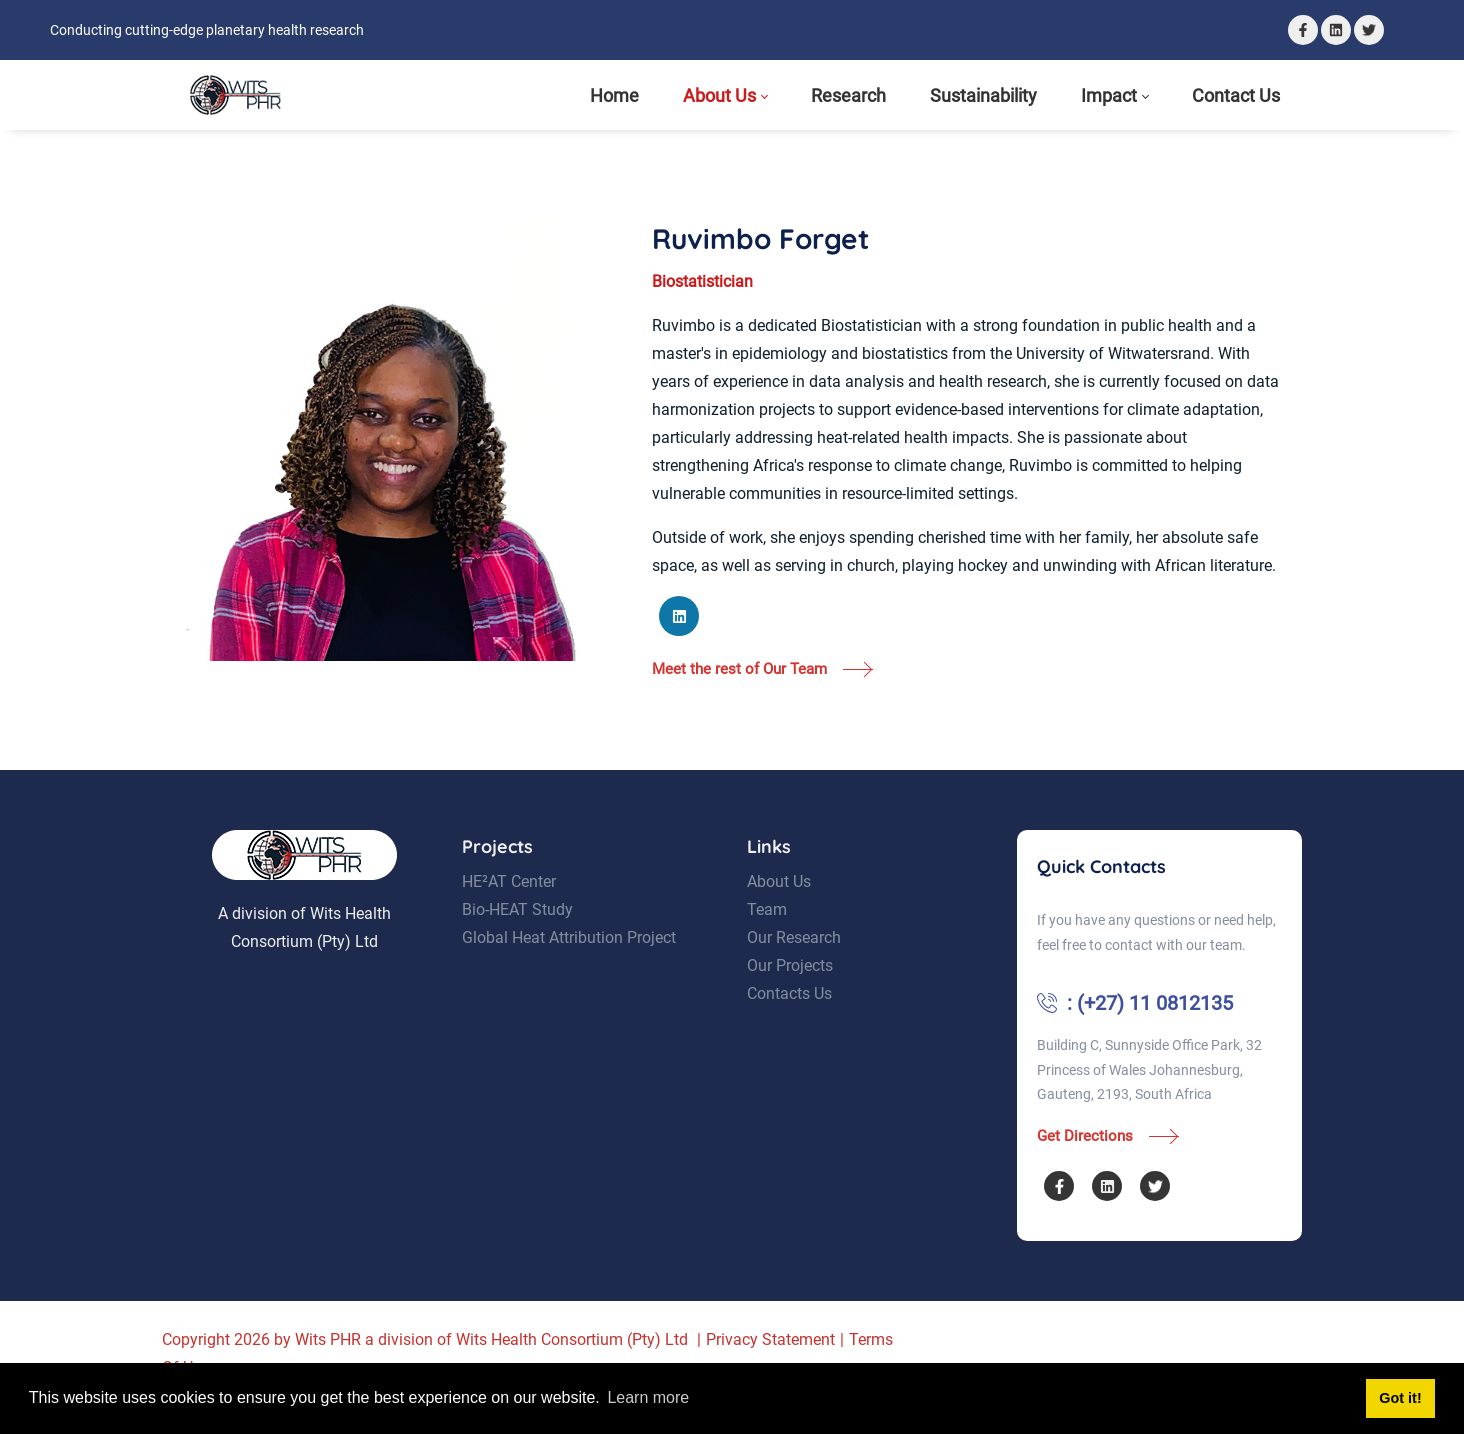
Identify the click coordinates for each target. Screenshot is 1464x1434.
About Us (779, 909)
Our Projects (790, 993)
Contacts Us (789, 1021)
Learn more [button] (648, 1397)
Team (767, 937)
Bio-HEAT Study (517, 937)
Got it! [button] (1400, 1398)
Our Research (794, 965)
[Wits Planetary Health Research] (235, 94)
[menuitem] (614, 95)
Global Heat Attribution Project (569, 965)
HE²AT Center (509, 909)
